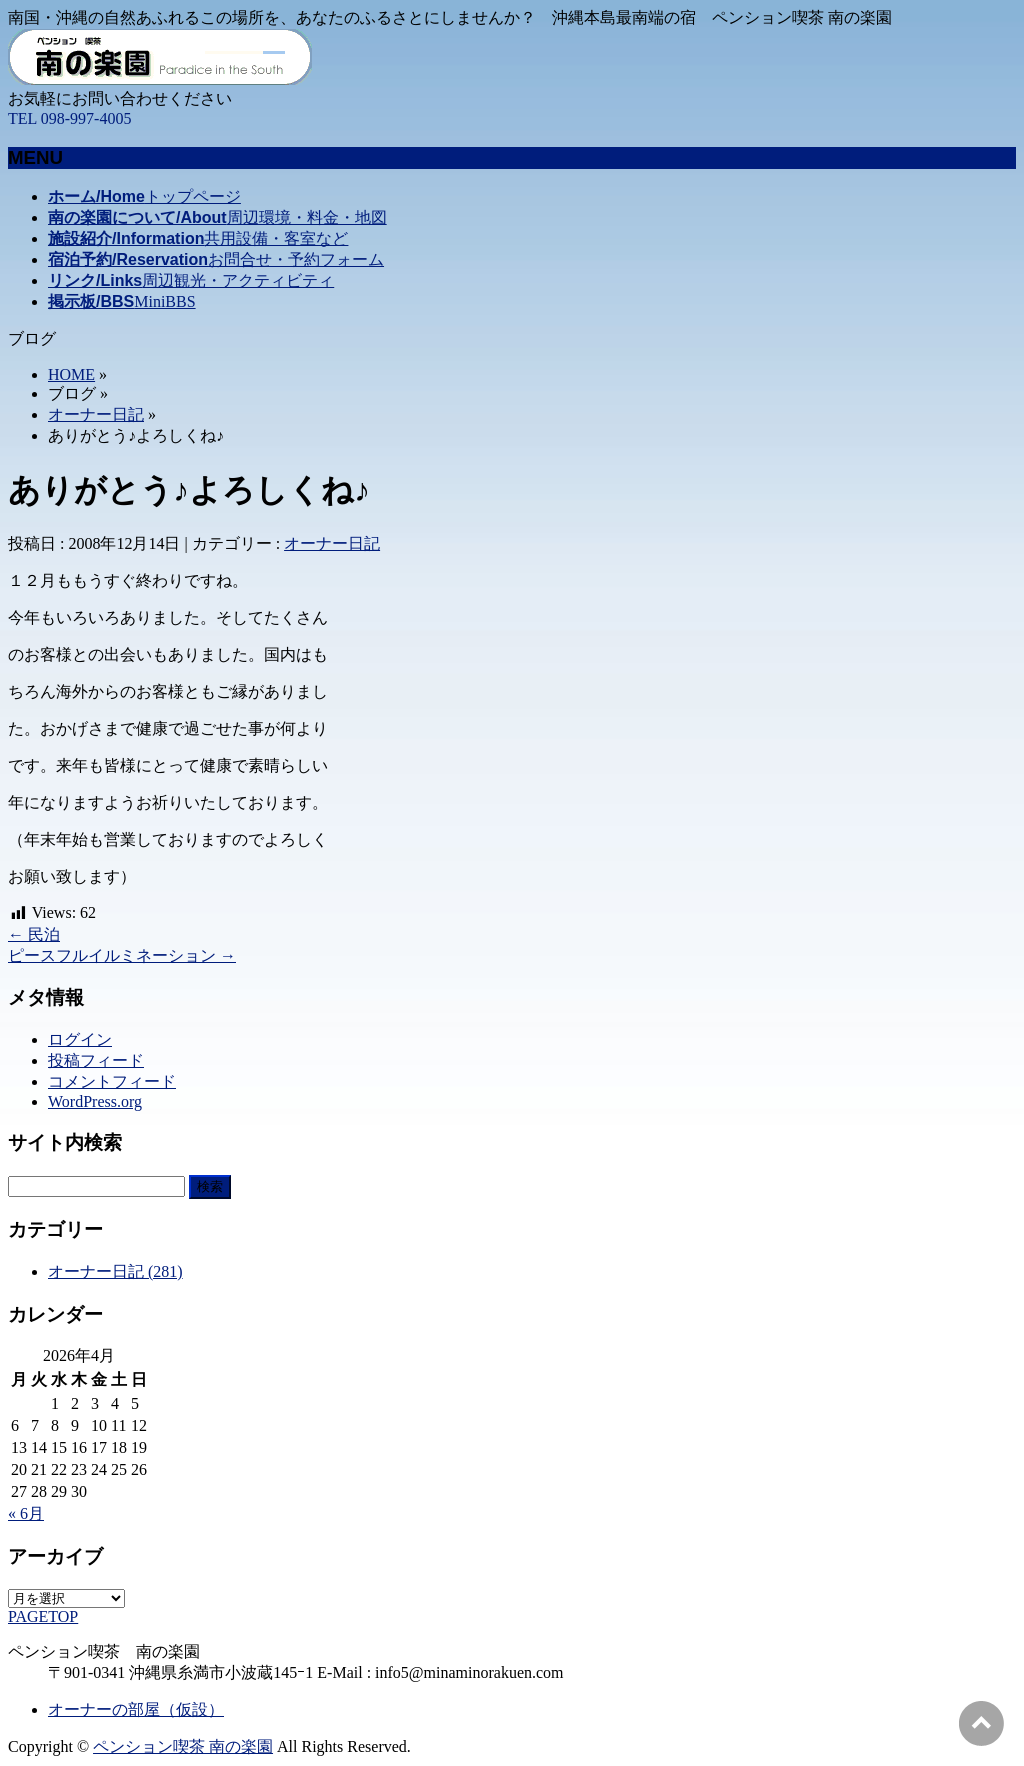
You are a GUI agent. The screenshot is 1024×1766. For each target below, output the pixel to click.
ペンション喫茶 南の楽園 (183, 1746)
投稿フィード (96, 1060)
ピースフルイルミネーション (122, 955)
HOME (71, 374)
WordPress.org (95, 1101)
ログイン (80, 1039)
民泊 (34, 934)
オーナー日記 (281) (115, 1271)
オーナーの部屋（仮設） (136, 1709)
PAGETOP (43, 1616)
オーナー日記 (96, 414)
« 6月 (26, 1513)
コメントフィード (112, 1081)
